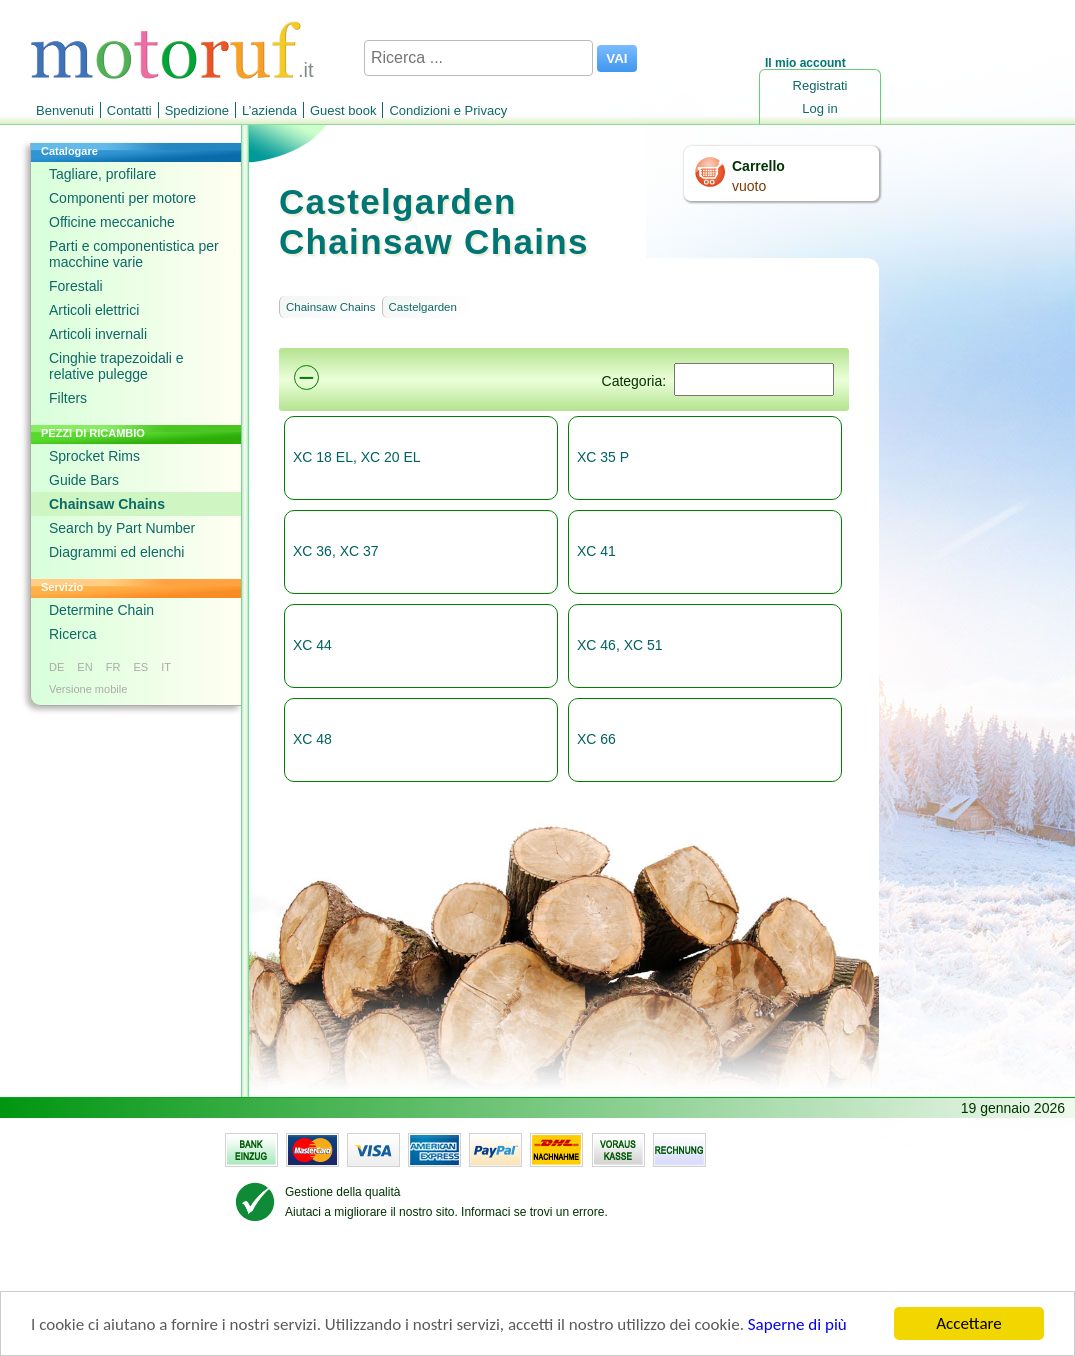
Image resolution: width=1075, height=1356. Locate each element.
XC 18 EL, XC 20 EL (357, 457)
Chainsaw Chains (107, 504)
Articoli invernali (98, 334)
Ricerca (72, 634)
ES (140, 667)
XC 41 (596, 551)
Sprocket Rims (94, 456)
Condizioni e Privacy (448, 110)
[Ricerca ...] (478, 58)
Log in (819, 108)
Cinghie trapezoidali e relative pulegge (116, 366)
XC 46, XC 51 (620, 645)
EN (84, 667)
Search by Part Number (122, 528)
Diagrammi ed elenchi (116, 552)
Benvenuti (65, 110)
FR (113, 667)
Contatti (129, 110)
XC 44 (312, 645)
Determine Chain (101, 610)
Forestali (76, 286)
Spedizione (197, 110)
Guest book (343, 110)
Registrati (820, 85)
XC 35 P (603, 457)
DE (56, 667)
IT (166, 667)
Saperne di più (797, 1324)
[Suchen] (754, 379)
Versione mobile (88, 689)
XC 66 (596, 739)
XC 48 (312, 739)
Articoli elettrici (94, 310)
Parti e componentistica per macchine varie (134, 254)
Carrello (758, 166)
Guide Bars (84, 480)
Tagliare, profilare (102, 174)
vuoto (749, 186)
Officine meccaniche (112, 222)
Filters (68, 398)
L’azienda (269, 110)
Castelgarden (423, 307)
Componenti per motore (122, 198)
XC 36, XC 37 (336, 551)
